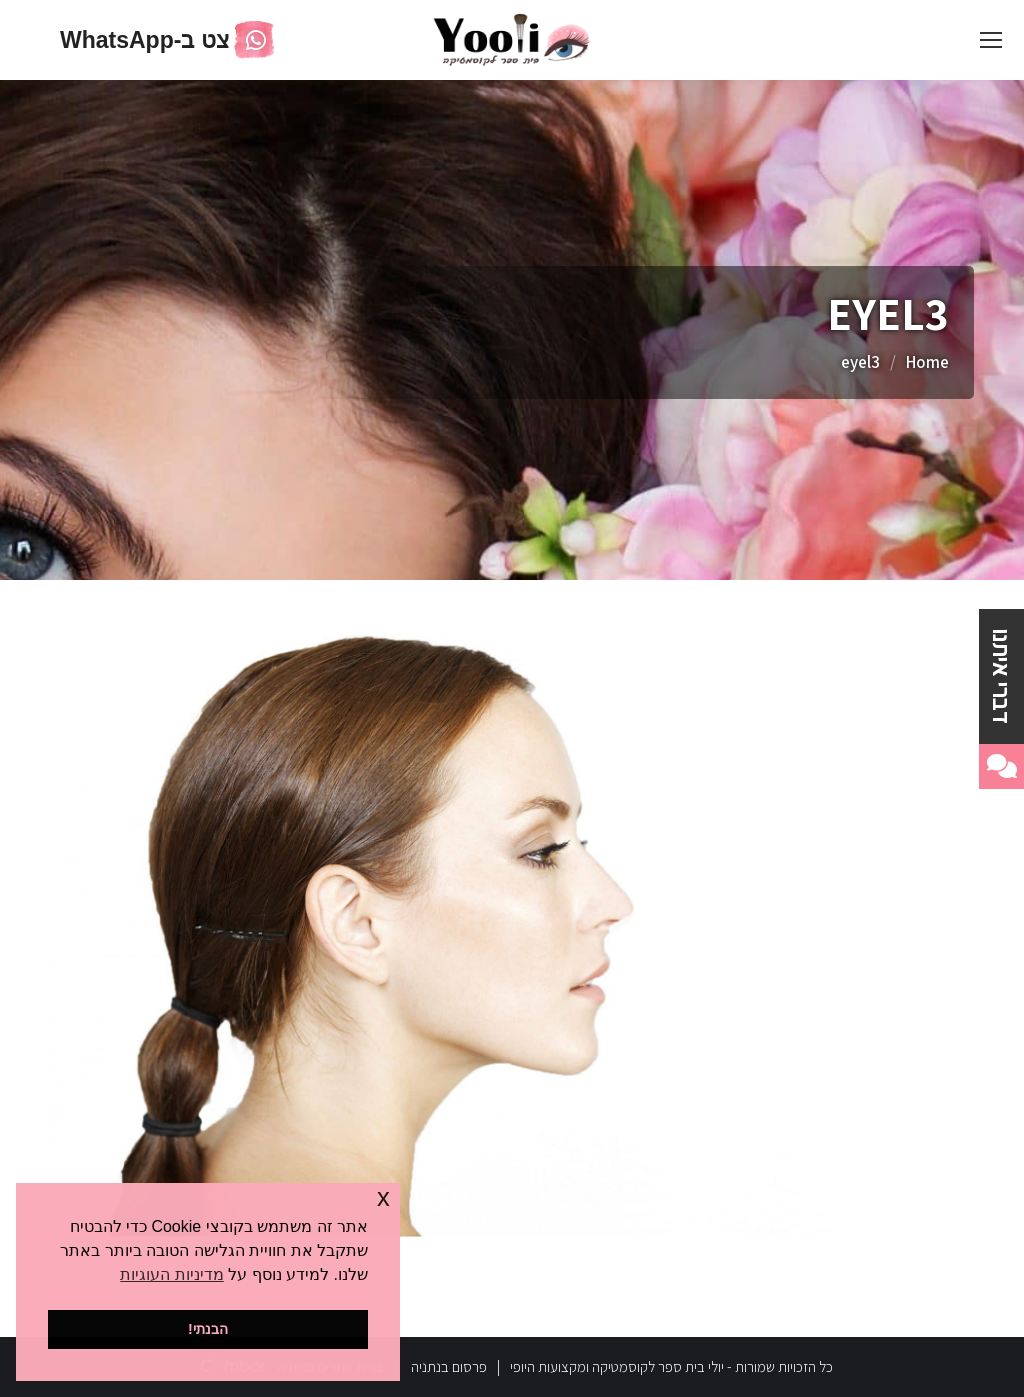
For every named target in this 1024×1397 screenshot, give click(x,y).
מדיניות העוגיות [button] (171, 1274)
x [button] (383, 1197)
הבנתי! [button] (208, 1329)
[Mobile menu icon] (991, 40)
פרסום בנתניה (449, 1366)
